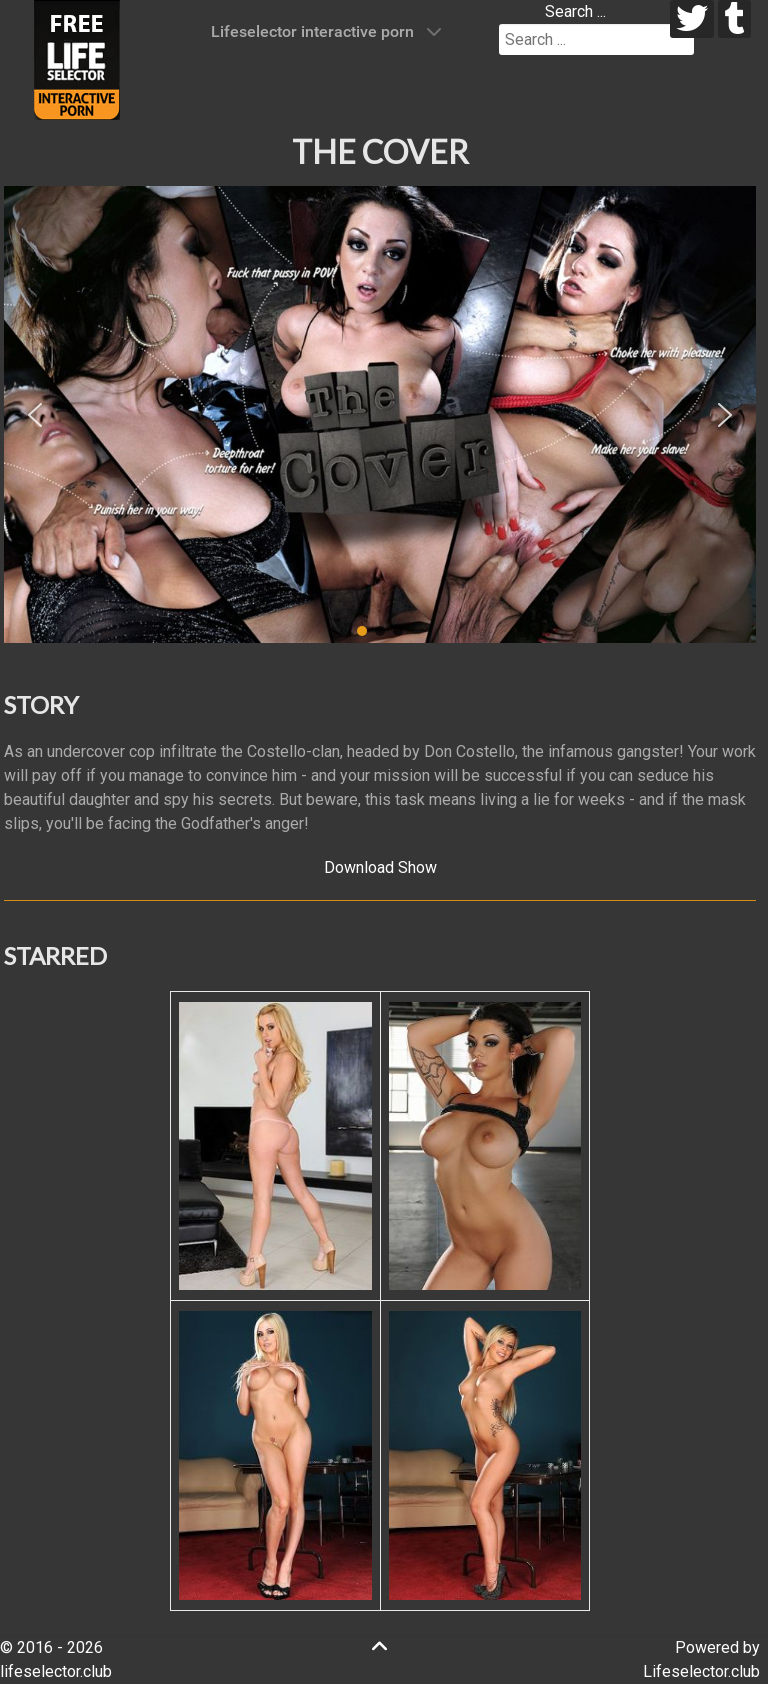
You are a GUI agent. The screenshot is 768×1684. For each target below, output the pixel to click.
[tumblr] (734, 19)
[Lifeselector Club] (77, 58)
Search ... (575, 11)
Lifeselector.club (701, 1671)
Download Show (380, 867)
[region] (380, 415)
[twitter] (692, 19)
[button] (35, 415)
